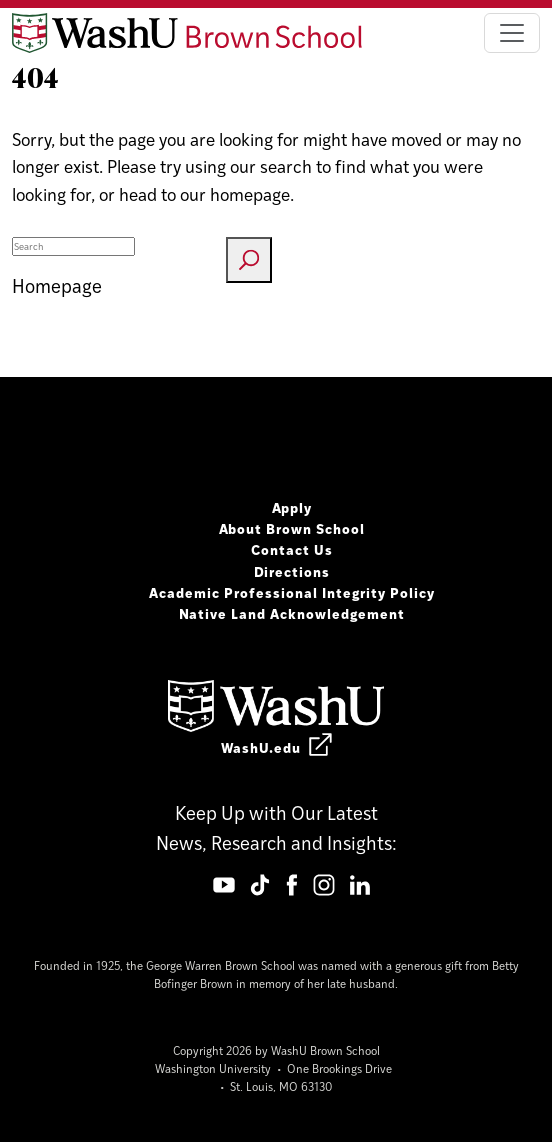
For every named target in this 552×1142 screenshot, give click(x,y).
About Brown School (292, 528)
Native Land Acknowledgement (292, 613)
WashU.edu (276, 747)
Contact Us (292, 549)
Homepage (57, 285)
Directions (292, 571)
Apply (292, 507)
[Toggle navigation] (512, 33)
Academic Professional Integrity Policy (292, 592)
